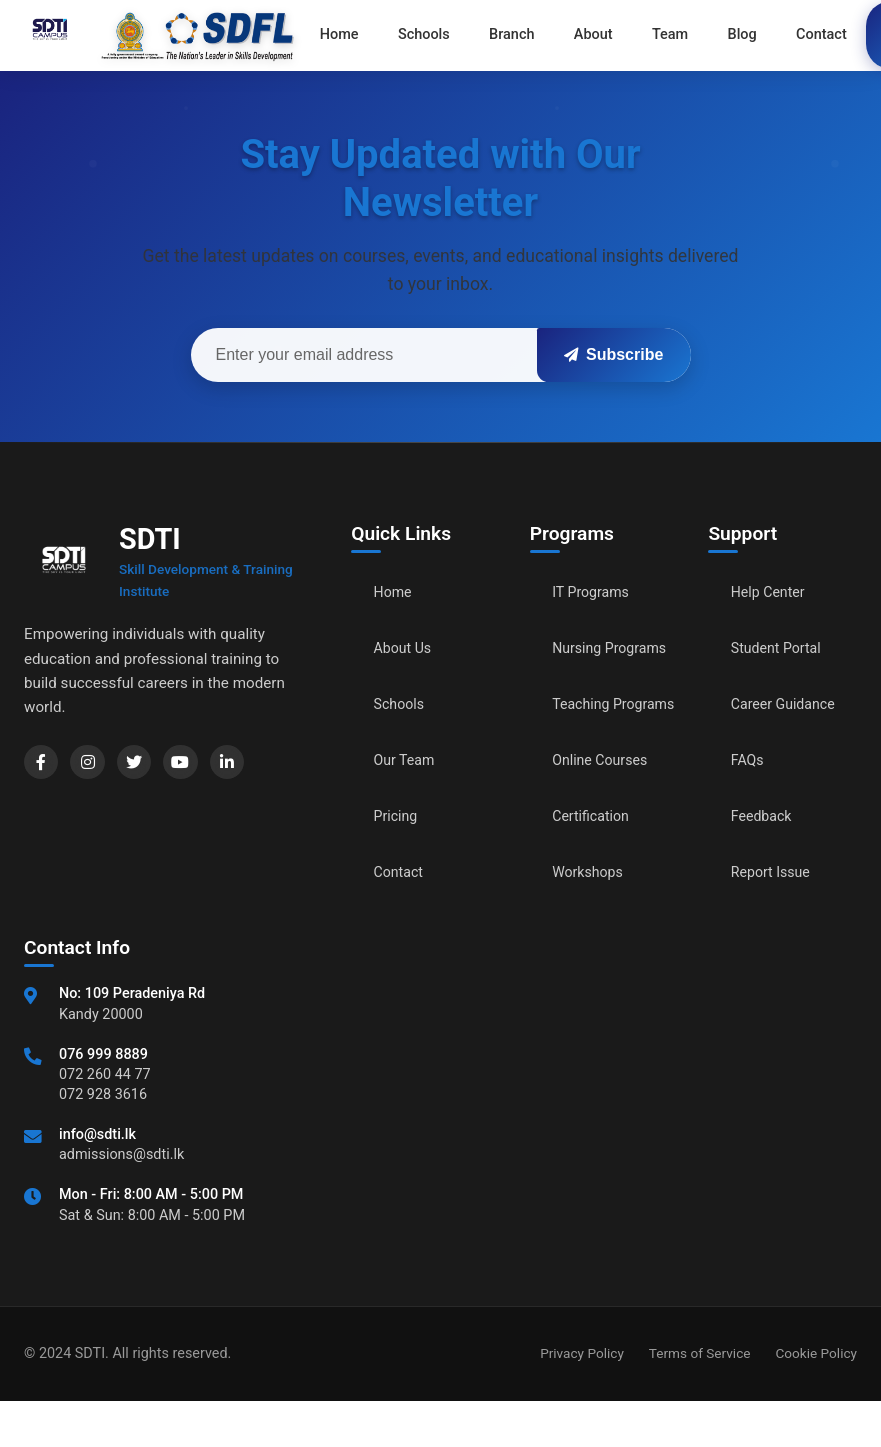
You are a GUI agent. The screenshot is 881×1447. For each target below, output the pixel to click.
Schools (402, 704)
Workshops (592, 918)
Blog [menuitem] (684, 35)
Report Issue (776, 872)
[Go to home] (159, 35)
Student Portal (782, 648)
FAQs (749, 760)
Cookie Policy (816, 1399)
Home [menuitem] (334, 35)
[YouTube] (200, 765)
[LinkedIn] (252, 765)
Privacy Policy (582, 1399)
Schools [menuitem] (408, 35)
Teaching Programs (587, 739)
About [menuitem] (556, 35)
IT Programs (595, 592)
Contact (402, 872)
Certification (595, 862)
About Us (406, 648)
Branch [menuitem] (485, 35)
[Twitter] (148, 765)
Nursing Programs (587, 659)
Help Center (773, 592)
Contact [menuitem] (752, 35)
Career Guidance (790, 704)
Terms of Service (700, 1399)
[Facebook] (44, 765)
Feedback (765, 816)
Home (395, 592)
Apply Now (835, 35)
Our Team (408, 760)
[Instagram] (96, 765)
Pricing (399, 816)
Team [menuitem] (621, 35)
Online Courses (606, 806)
